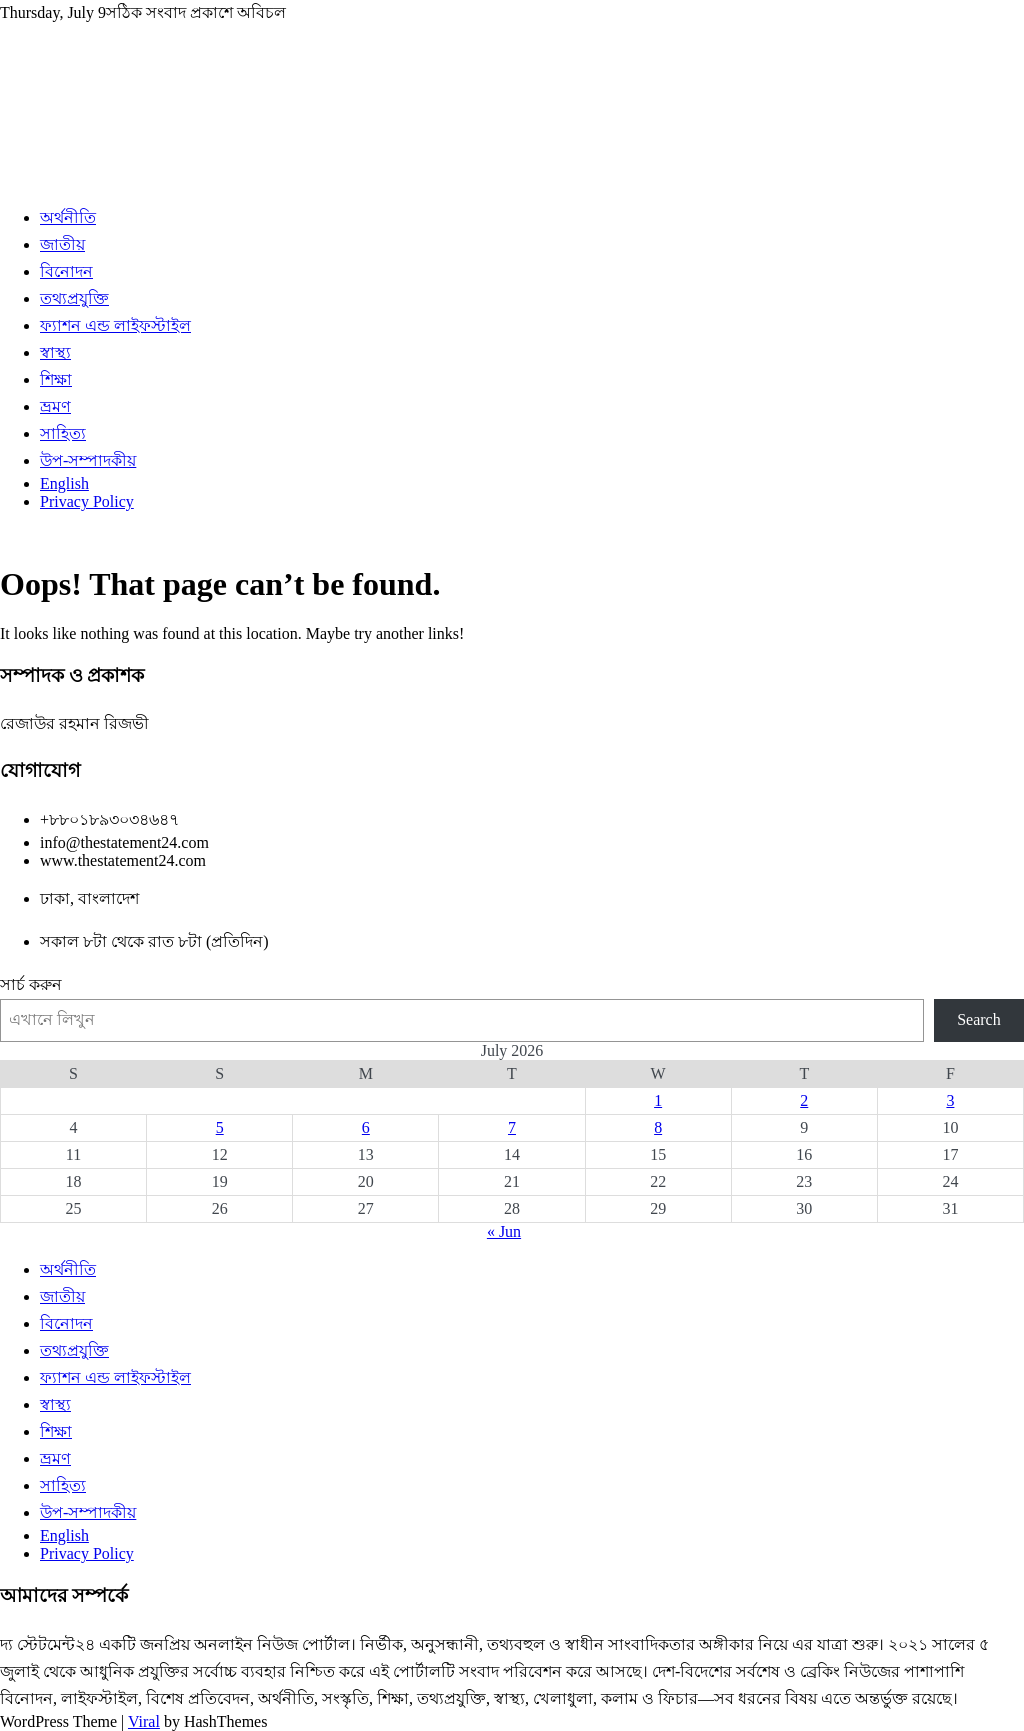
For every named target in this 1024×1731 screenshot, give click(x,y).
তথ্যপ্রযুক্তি (74, 298)
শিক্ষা (56, 379)
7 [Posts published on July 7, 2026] (512, 1127)
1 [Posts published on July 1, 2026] (658, 1100)
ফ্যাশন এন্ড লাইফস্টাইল (115, 325)
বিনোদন (66, 271)
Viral (144, 1721)
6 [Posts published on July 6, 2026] (366, 1127)
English (64, 483)
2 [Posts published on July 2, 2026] (804, 1100)
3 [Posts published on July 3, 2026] (950, 1100)
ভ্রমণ (55, 406)
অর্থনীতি (68, 217)
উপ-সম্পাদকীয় (88, 460)
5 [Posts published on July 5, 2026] (220, 1127)
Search (979, 1019)
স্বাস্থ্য (55, 352)
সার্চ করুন (31, 984)
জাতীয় (62, 244)
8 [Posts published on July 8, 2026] (658, 1127)
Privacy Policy (87, 501)
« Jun (504, 1231)
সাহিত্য (63, 433)
